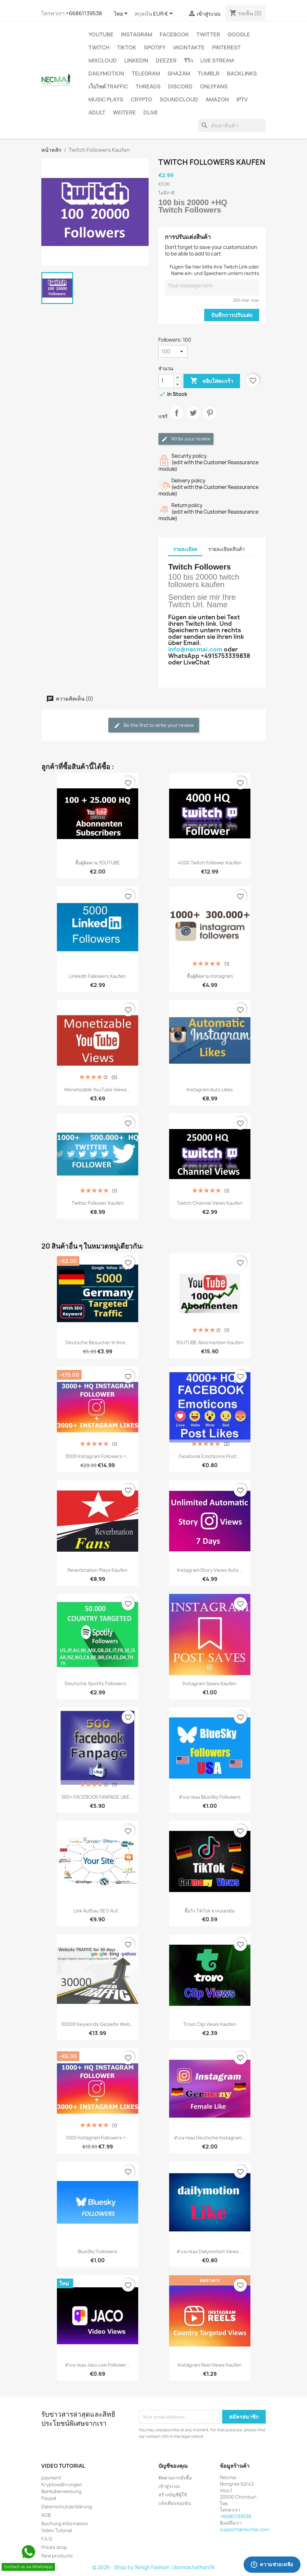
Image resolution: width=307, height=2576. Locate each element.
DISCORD (180, 86)
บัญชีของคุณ (173, 2465)
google (239, 34)
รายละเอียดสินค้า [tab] (226, 549)
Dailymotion (106, 73)
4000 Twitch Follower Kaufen (210, 863)
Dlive (150, 112)
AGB (46, 2515)
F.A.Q (46, 2539)
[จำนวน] (166, 381)
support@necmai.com (244, 2529)
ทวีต (193, 418)
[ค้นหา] (232, 125)
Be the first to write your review (154, 725)
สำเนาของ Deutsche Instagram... (210, 2138)
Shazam (178, 73)
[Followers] (173, 351)
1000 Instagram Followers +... (97, 2138)
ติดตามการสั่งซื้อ (175, 2478)
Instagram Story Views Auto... (209, 1570)
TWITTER (208, 34)
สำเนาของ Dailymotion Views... (210, 2251)
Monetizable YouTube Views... (97, 1089)
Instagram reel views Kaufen (210, 2365)
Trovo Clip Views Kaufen (209, 2024)
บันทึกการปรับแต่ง (231, 315)
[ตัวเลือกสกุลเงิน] (164, 14)
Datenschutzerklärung (66, 2507)
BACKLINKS (242, 73)
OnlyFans (214, 86)
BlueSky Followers (97, 2251)
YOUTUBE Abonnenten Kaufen (209, 1342)
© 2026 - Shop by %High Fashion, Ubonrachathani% (153, 2567)
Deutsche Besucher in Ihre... (97, 1342)
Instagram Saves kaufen (209, 1683)
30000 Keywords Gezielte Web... (97, 2024)
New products (57, 2556)
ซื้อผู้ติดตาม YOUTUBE (97, 863)
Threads (148, 86)
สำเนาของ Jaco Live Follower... (97, 2365)
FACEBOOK (174, 34)
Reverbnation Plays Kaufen (97, 1570)
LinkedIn (136, 60)
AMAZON (217, 99)
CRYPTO (141, 99)
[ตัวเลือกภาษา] (122, 14)
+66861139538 (84, 13)
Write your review (185, 439)
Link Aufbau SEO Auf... (97, 1911)
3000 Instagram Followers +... (97, 1456)
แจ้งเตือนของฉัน (174, 2503)
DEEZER (166, 60)
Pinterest (226, 47)
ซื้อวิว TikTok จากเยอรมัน (209, 1911)
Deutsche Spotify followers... (97, 1683)
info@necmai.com (195, 649)
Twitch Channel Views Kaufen (209, 1203)
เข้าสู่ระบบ (169, 2486)
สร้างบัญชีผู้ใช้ (172, 2494)
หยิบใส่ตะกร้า (211, 381)
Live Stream (217, 60)
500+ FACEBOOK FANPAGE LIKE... (97, 1797)
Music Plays (105, 99)
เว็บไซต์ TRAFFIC (108, 86)
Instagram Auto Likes (210, 1089)
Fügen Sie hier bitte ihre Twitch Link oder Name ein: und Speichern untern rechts (214, 270)
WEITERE (124, 112)
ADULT (96, 112)
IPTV (241, 99)
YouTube (100, 34)
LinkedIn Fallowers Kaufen (97, 976)
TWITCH (99, 47)
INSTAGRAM (136, 34)
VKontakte (189, 47)
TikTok (126, 47)
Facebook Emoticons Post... (209, 1456)
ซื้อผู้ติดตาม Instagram (210, 976)
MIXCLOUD (102, 60)
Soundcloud (179, 99)
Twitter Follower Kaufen (98, 1203)
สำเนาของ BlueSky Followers (210, 1797)
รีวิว (188, 60)
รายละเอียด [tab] (185, 549)
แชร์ (176, 418)
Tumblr (209, 73)
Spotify (155, 47)
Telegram (146, 73)
